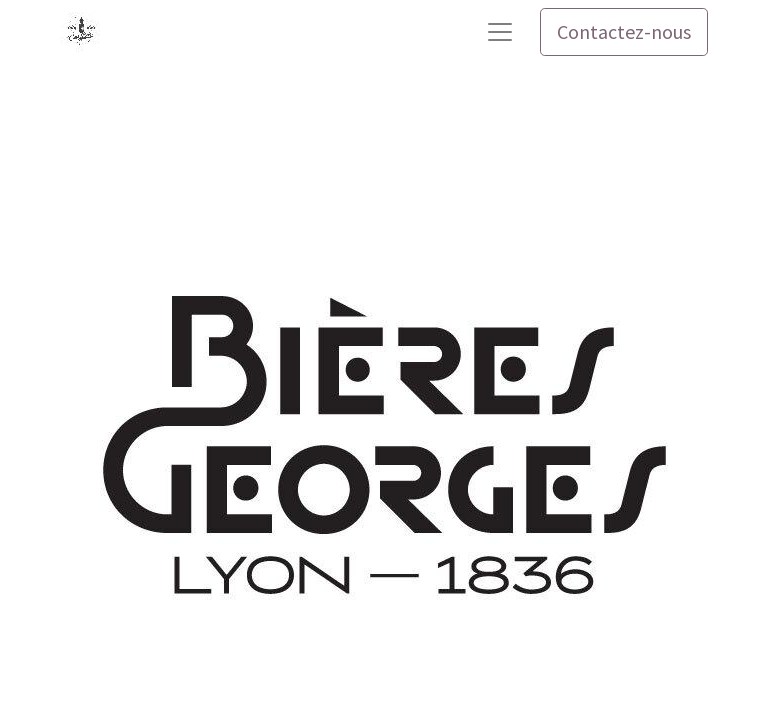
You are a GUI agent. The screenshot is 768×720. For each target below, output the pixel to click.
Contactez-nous (624, 31)
